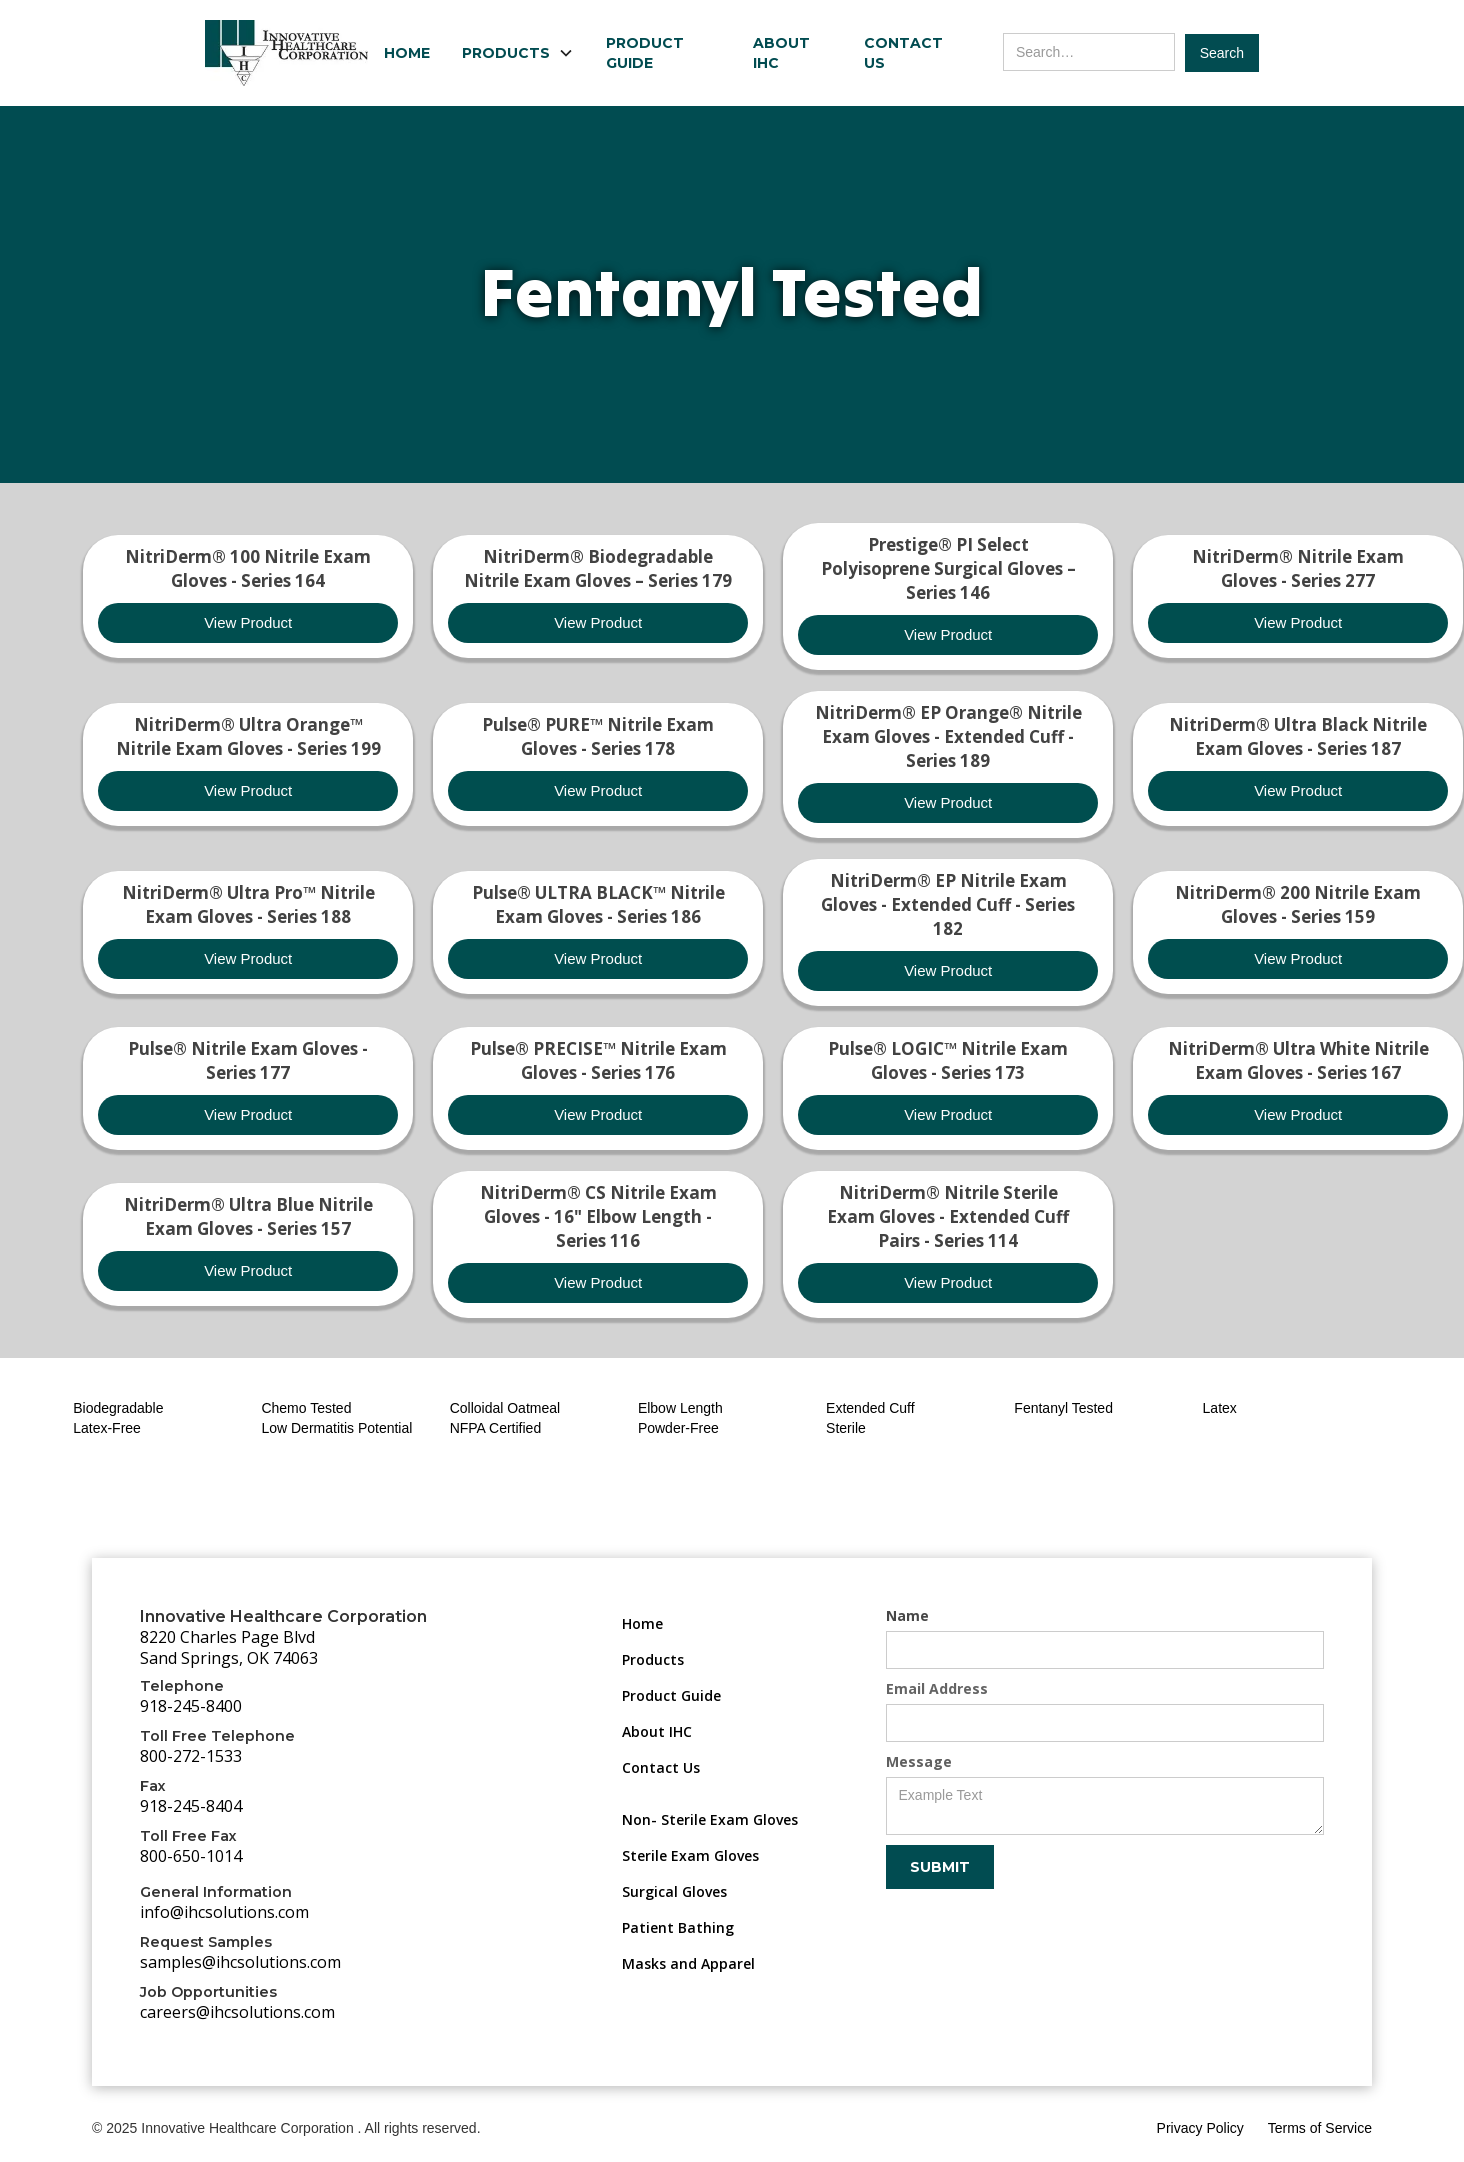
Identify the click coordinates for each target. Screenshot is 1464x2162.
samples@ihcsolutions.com (240, 1962)
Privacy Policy (1200, 2128)
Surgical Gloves (674, 1891)
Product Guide (645, 53)
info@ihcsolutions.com (224, 1912)
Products (653, 1659)
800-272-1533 (191, 1756)
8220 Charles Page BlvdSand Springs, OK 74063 (229, 1647)
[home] (286, 53)
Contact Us (903, 53)
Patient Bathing (678, 1927)
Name (907, 1615)
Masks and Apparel (688, 1963)
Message (919, 1761)
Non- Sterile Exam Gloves (710, 1819)
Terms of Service (1320, 2128)
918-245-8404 (191, 1806)
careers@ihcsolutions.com (237, 2012)
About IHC (781, 53)
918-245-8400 (191, 1706)
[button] (518, 53)
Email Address (937, 1688)
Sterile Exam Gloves (690, 1855)
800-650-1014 (191, 1856)
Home (407, 53)
